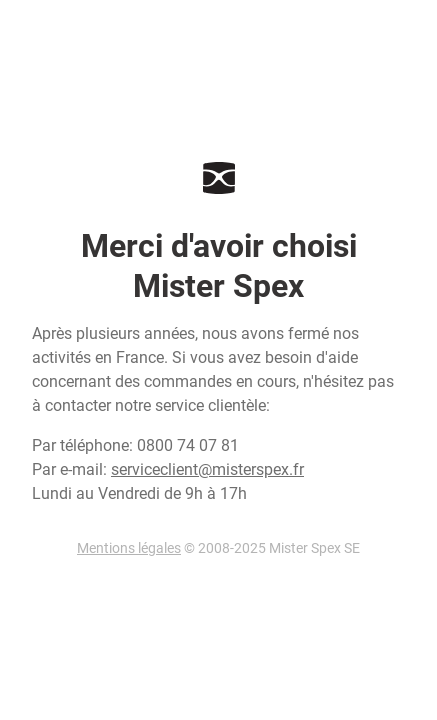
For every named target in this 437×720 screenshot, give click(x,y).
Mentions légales (129, 548)
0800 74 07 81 (188, 445)
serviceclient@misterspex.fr (207, 469)
